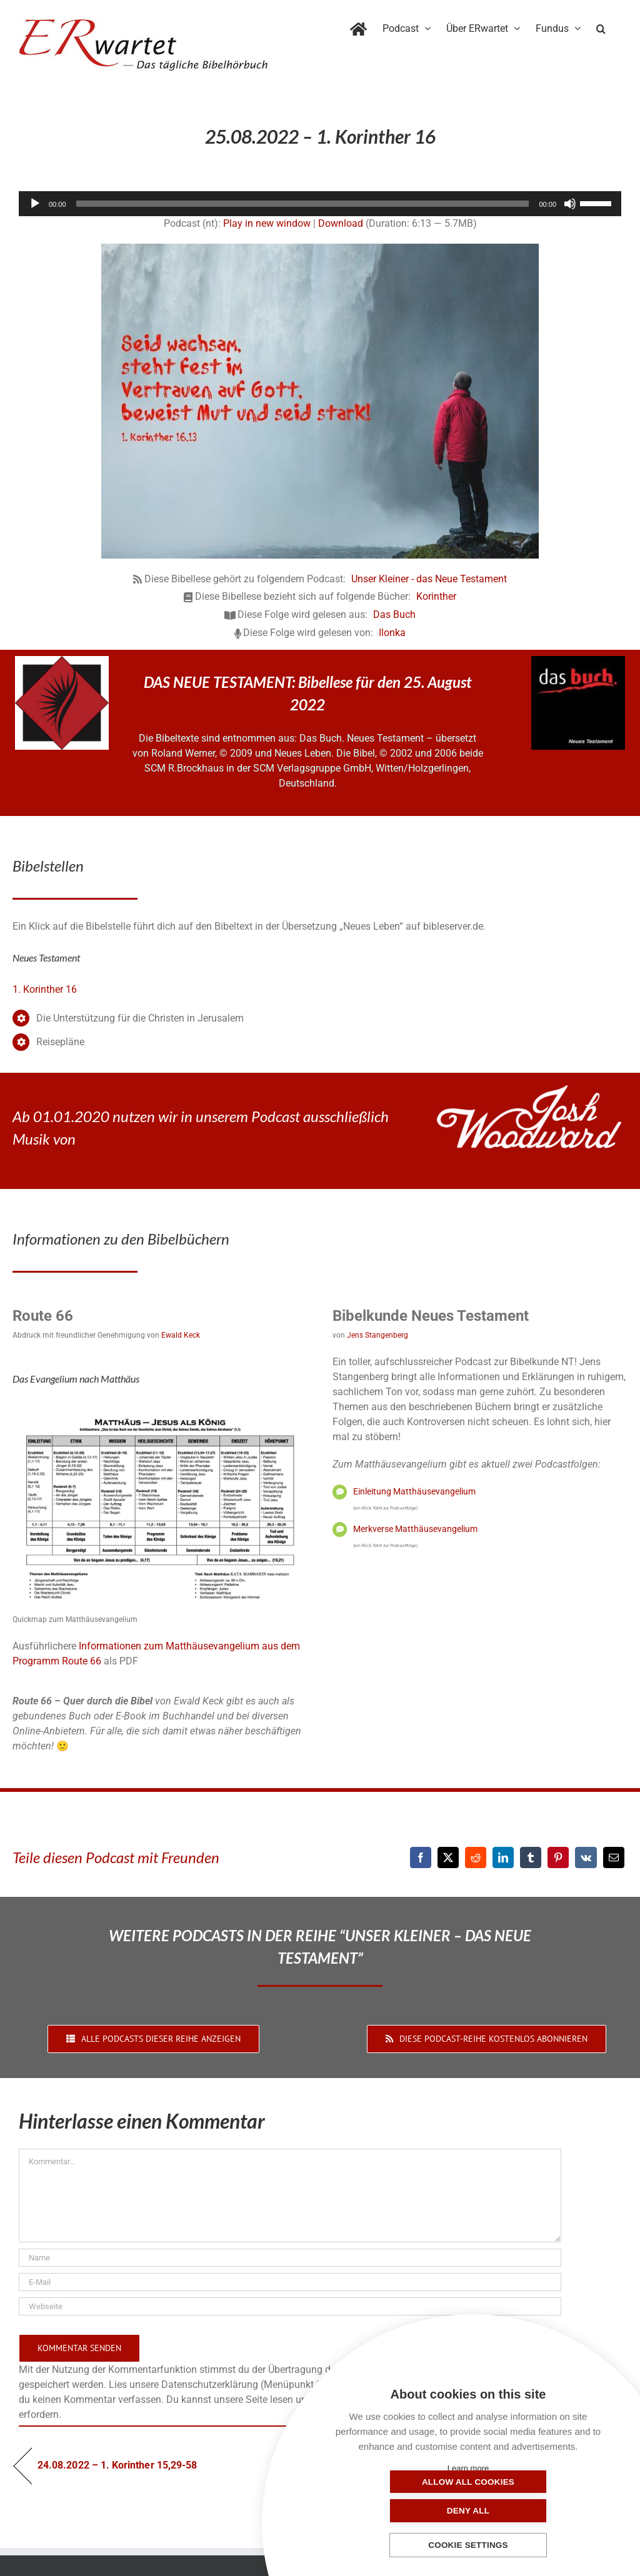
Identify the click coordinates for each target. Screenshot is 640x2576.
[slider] (302, 204)
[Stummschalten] (570, 203)
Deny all (530, 2510)
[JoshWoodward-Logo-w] (529, 1090)
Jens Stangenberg (377, 1335)
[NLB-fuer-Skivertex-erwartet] (62, 661)
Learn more (468, 2468)
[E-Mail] (614, 1857)
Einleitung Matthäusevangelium (414, 1491)
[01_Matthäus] (160, 1407)
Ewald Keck (180, 1335)
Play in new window (267, 223)
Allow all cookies (405, 2510)
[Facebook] (420, 1857)
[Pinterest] (558, 1857)
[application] (320, 203)
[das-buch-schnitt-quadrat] (578, 661)
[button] (601, 26)
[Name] (290, 2258)
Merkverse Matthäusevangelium (415, 1529)
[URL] (290, 2306)
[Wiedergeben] (35, 203)
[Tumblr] (530, 1857)
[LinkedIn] (503, 1857)
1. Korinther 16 (44, 989)
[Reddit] (475, 1857)
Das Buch (394, 614)
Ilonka (392, 633)
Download (340, 223)
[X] (448, 1857)
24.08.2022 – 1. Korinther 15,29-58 (117, 2465)
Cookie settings (468, 2545)
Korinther (436, 596)
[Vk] (586, 1857)
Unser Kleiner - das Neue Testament (429, 579)
